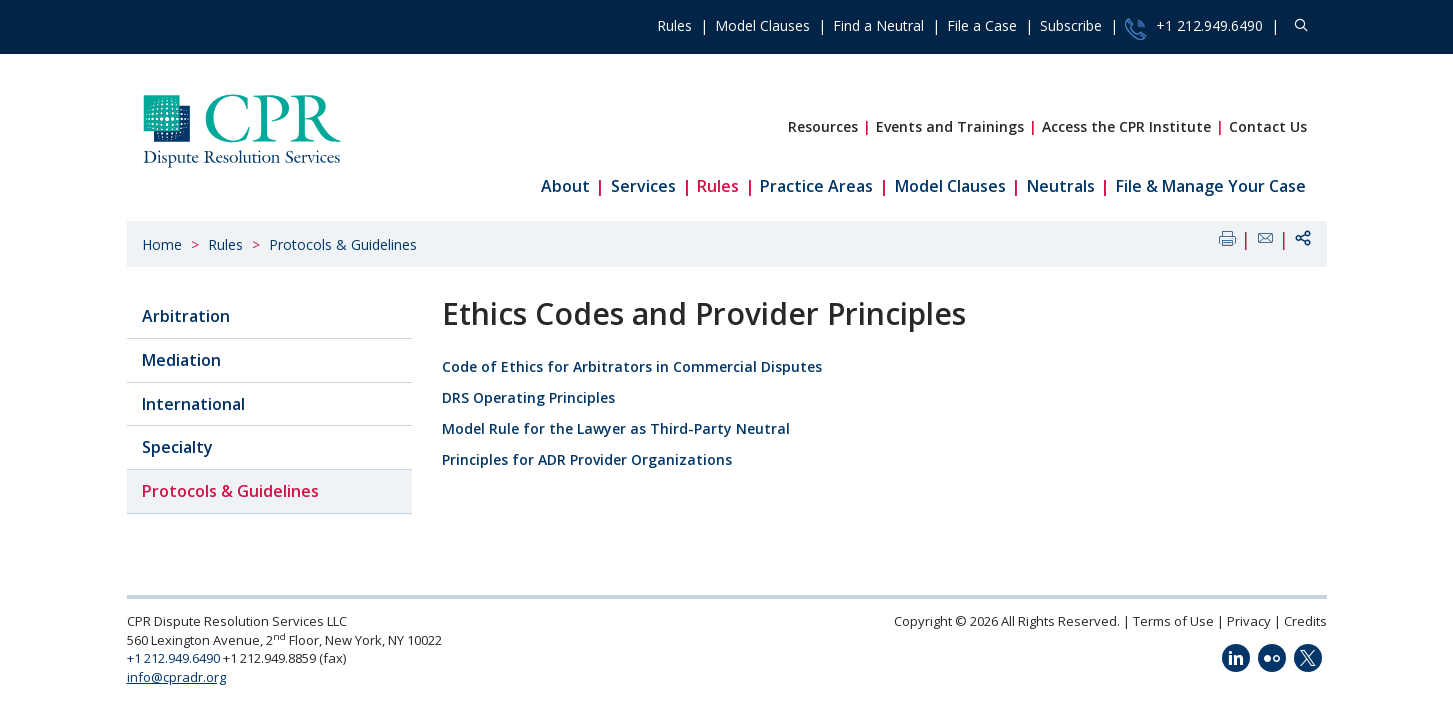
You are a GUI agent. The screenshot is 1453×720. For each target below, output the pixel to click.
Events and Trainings (950, 126)
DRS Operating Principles (528, 397)
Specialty (177, 447)
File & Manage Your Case (1211, 186)
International (193, 404)
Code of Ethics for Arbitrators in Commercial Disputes (632, 366)
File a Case (982, 25)
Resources (823, 126)
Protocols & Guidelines (343, 244)
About (565, 186)
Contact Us (1268, 126)
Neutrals (1061, 186)
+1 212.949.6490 (1194, 28)
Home (162, 244)
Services (643, 186)
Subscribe (1071, 25)
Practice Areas (816, 186)
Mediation (181, 360)
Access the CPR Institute (1126, 126)
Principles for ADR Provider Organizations (587, 459)
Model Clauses (762, 25)
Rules (674, 25)
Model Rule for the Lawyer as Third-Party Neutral (616, 428)
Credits (1305, 621)
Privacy (1249, 621)
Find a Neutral (878, 25)
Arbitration (186, 316)
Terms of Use (1173, 621)
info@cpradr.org (176, 677)
